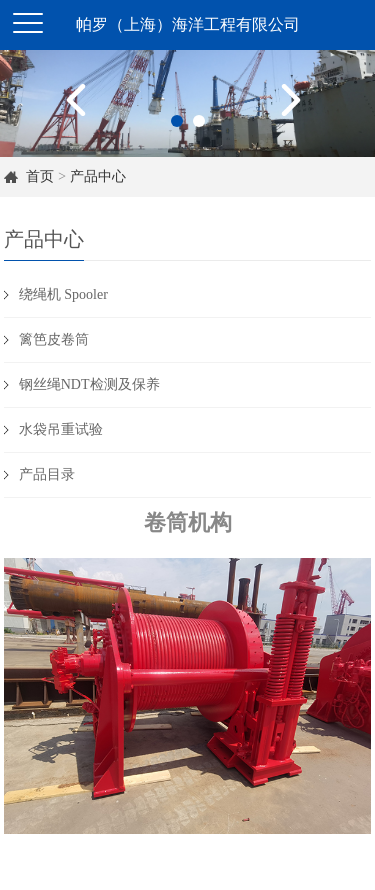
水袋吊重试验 (61, 429)
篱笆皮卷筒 (54, 339)
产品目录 (47, 474)
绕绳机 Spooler (63, 294)
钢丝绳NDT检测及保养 (89, 384)
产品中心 (98, 176)
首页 (40, 176)
